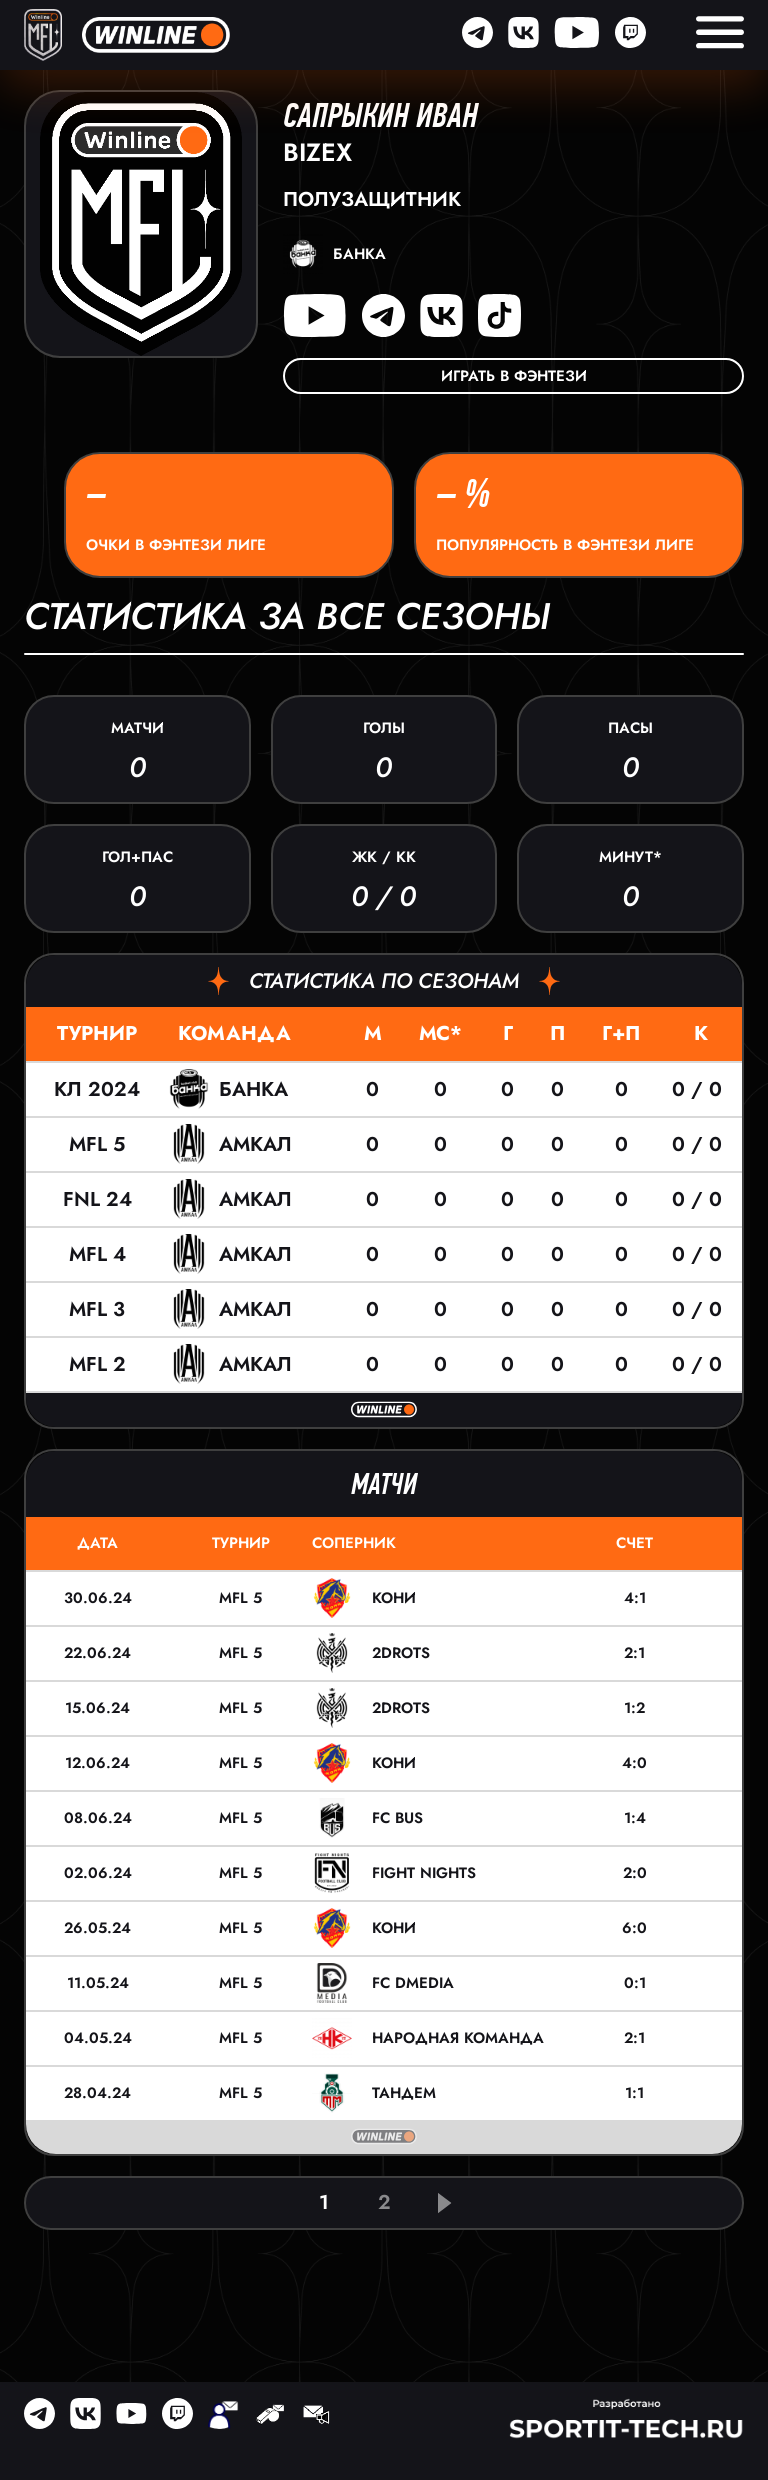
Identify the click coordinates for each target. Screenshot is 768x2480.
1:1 (634, 2093)
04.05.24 (98, 2038)
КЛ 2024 (97, 1089)
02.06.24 (98, 1873)
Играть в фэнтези (514, 376)
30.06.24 (98, 1598)
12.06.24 (97, 1763)
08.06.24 (98, 1818)
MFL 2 (97, 1364)
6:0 (634, 1928)
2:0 (635, 1873)
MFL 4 (97, 1254)
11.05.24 (98, 1983)
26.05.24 (97, 1928)
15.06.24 (97, 1708)
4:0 (634, 1763)
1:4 (635, 1818)
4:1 (635, 1598)
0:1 (635, 1983)
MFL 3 (97, 1309)
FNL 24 (97, 1199)
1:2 (634, 1708)
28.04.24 (97, 2093)
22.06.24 (97, 1653)
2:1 (634, 1653)
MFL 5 (97, 1144)
